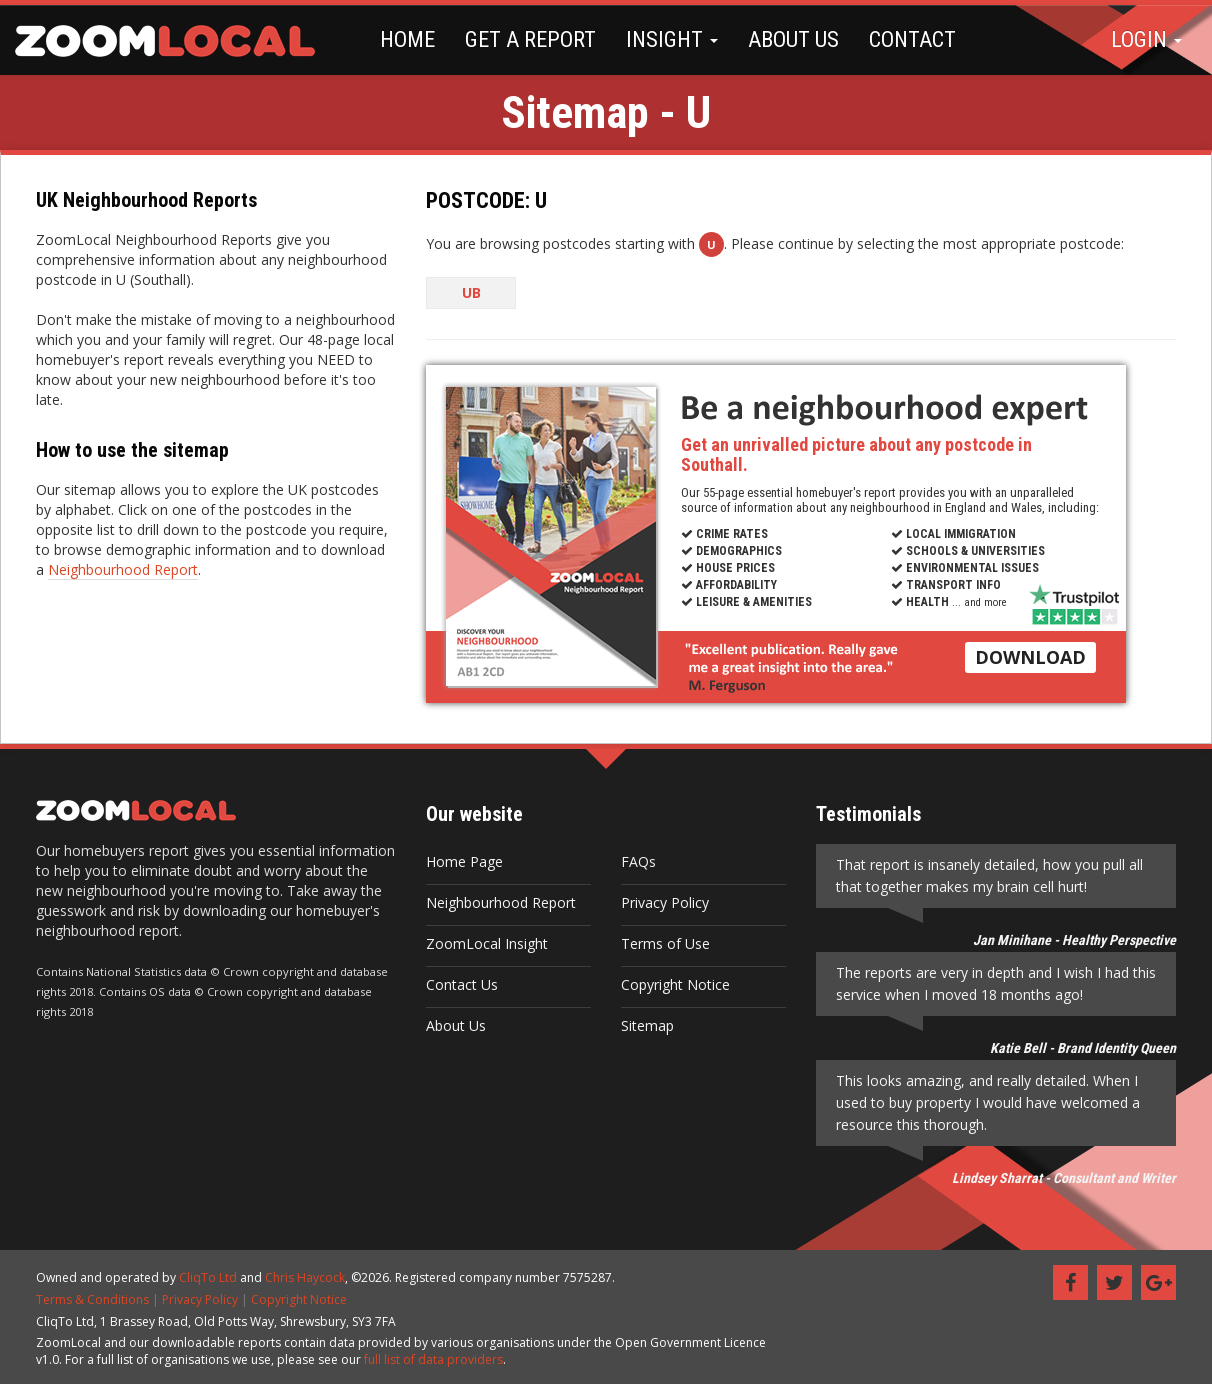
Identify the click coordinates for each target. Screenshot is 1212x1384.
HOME (407, 39)
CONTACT (912, 39)
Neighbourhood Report (123, 569)
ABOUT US (793, 39)
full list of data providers (433, 1359)
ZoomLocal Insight (487, 943)
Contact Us (462, 984)
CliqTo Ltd (208, 1277)
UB (471, 292)
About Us (456, 1025)
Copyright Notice (675, 984)
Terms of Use (665, 943)
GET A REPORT (530, 39)
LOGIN (1146, 39)
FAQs (638, 861)
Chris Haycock (305, 1277)
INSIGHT (672, 39)
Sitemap (647, 1025)
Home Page (464, 861)
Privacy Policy (665, 902)
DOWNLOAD (1030, 657)
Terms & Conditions (92, 1299)
